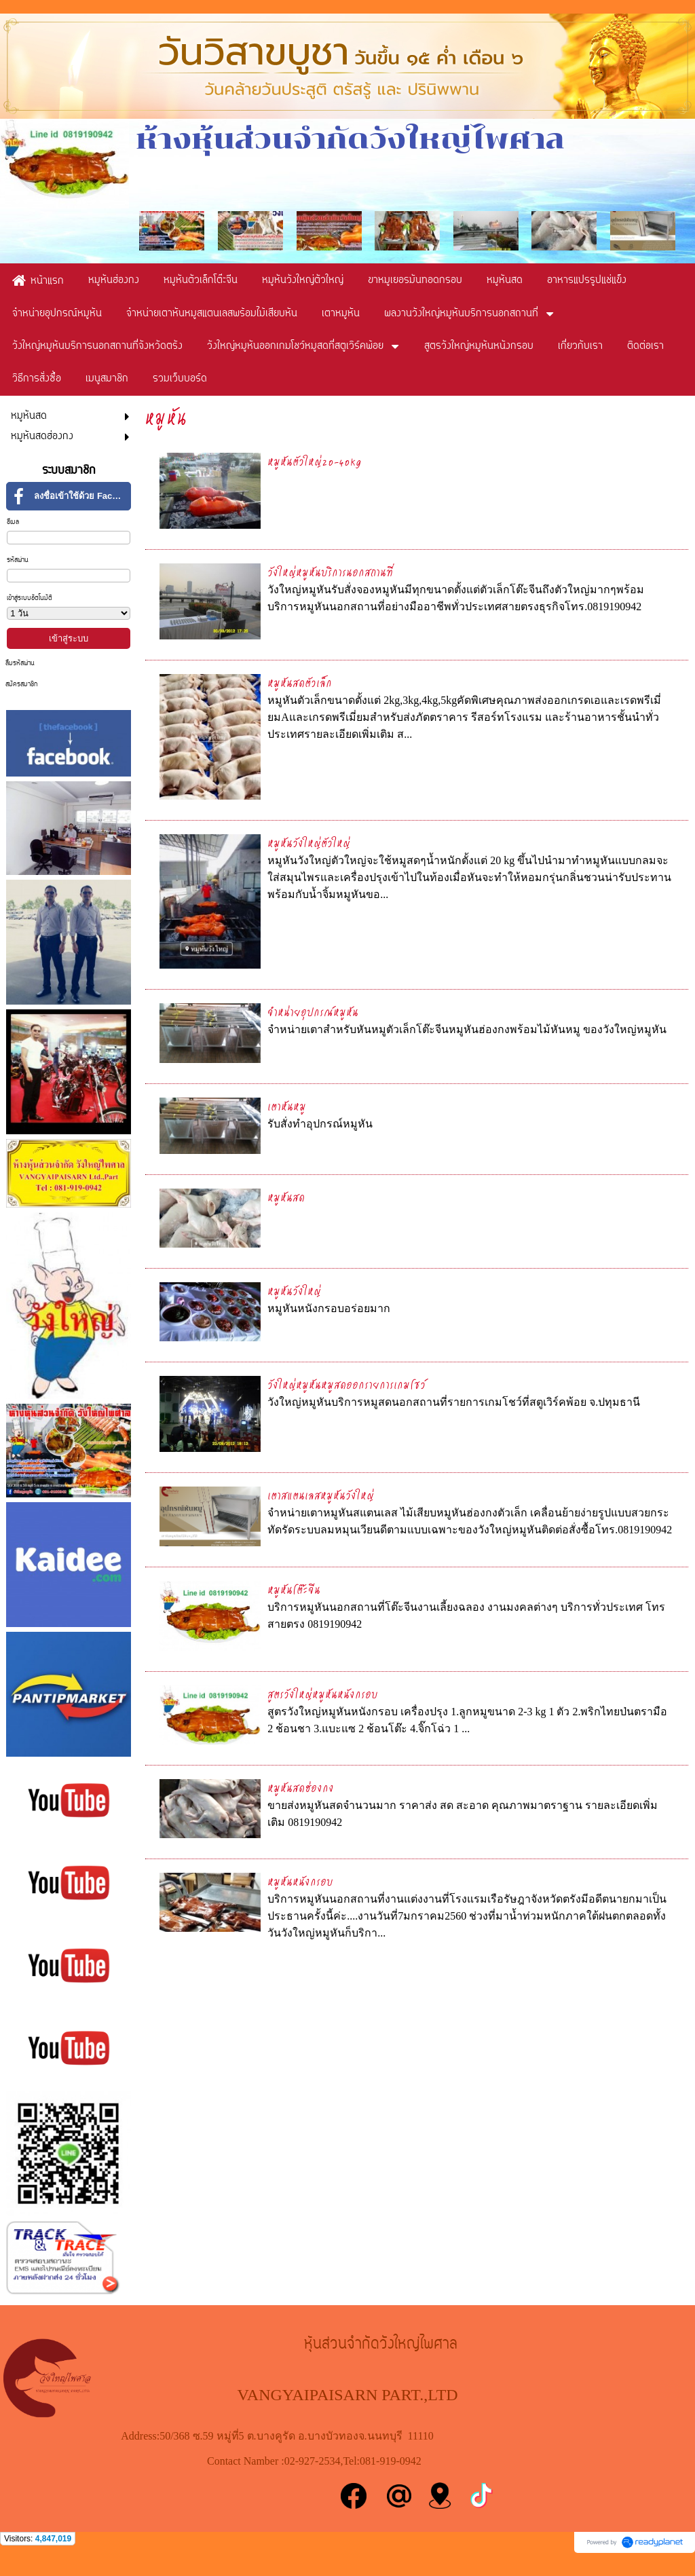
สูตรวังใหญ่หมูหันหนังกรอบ (322, 1693)
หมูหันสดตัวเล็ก (299, 682)
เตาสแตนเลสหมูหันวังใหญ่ (320, 1495)
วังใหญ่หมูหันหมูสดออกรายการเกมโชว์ (346, 1384)
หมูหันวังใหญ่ (294, 1290)
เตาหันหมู (286, 1106)
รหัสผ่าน (18, 560)
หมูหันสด (286, 1197)
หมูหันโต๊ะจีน (293, 1589)
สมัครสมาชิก (21, 684)
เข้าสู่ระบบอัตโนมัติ (29, 598)
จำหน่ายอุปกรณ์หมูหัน (312, 1011)
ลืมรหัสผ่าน (20, 663)
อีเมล (13, 522)
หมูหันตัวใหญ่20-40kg (314, 461)
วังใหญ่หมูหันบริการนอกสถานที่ (330, 571)
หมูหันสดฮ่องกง (300, 1787)
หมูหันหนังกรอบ (300, 1881)
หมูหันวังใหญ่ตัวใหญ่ (308, 842)
